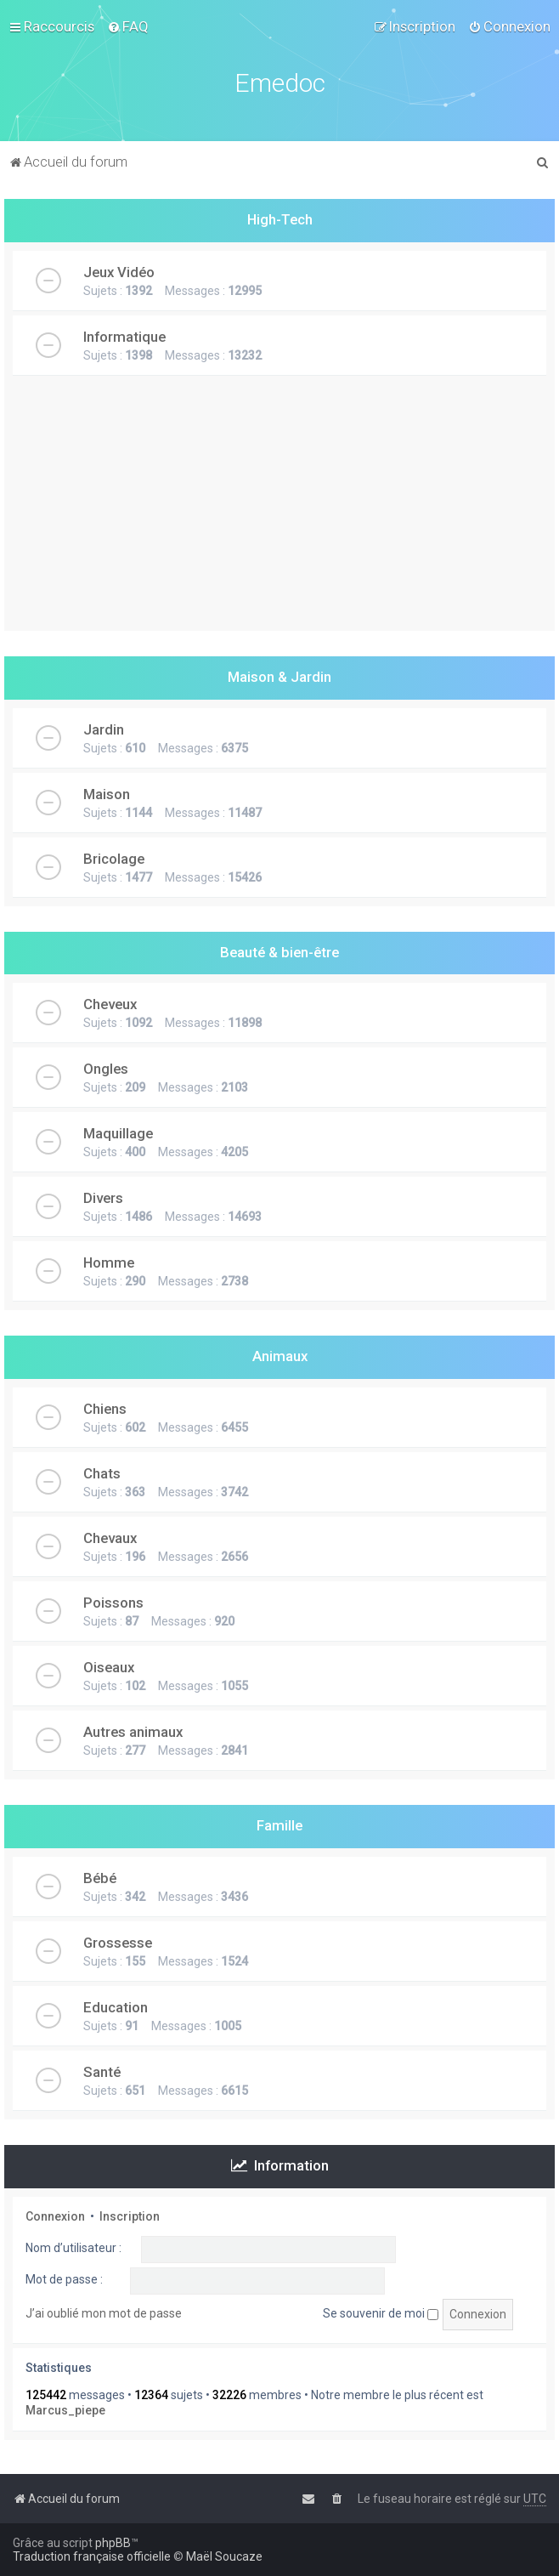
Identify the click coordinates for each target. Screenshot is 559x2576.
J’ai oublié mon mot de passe (103, 2313)
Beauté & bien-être (279, 952)
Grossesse (117, 1942)
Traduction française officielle (92, 2556)
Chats (102, 1473)
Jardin (103, 729)
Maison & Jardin (279, 676)
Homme (108, 1262)
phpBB (113, 2543)
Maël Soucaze (224, 2556)
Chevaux (110, 1537)
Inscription (129, 2216)
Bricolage (113, 858)
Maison (106, 794)
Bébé (99, 1878)
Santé (102, 2071)
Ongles (105, 1068)
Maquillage (118, 1133)
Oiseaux (108, 1667)
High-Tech (280, 219)
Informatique (124, 336)
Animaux (280, 1356)
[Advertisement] (279, 512)
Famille (279, 1825)
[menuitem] (128, 26)
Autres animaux (133, 1731)
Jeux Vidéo (119, 272)
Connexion (55, 2216)
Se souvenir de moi (380, 2313)
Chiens (105, 1408)
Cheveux (110, 1004)
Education (115, 2007)
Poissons (113, 1602)
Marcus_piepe (65, 2410)
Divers (103, 1197)
